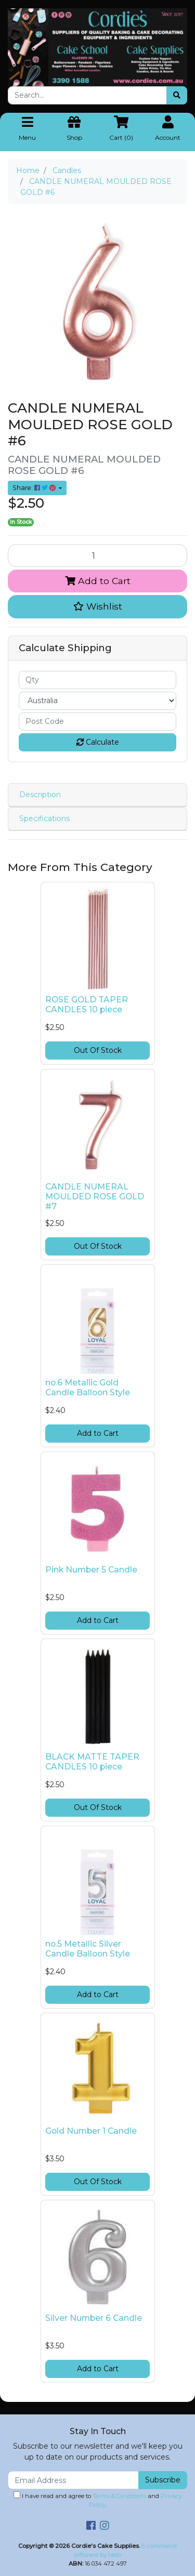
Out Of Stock (98, 1050)
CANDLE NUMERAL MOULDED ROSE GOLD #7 (94, 1196)
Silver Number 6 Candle (93, 2318)
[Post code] (97, 721)
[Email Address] (73, 2480)
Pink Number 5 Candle (91, 1570)
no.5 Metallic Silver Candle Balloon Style (87, 1949)
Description (40, 794)
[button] (97, 606)
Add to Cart (98, 580)
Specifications (44, 818)
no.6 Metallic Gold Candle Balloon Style (87, 1387)
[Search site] (176, 95)
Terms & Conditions (119, 2496)
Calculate (97, 742)
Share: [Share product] (34, 488)
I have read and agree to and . (98, 2499)
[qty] (97, 680)
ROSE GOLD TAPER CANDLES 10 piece (86, 1004)
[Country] (97, 701)
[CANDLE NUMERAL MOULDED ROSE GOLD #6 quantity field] (97, 555)
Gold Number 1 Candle (91, 2131)
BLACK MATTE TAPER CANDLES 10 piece (92, 1762)
